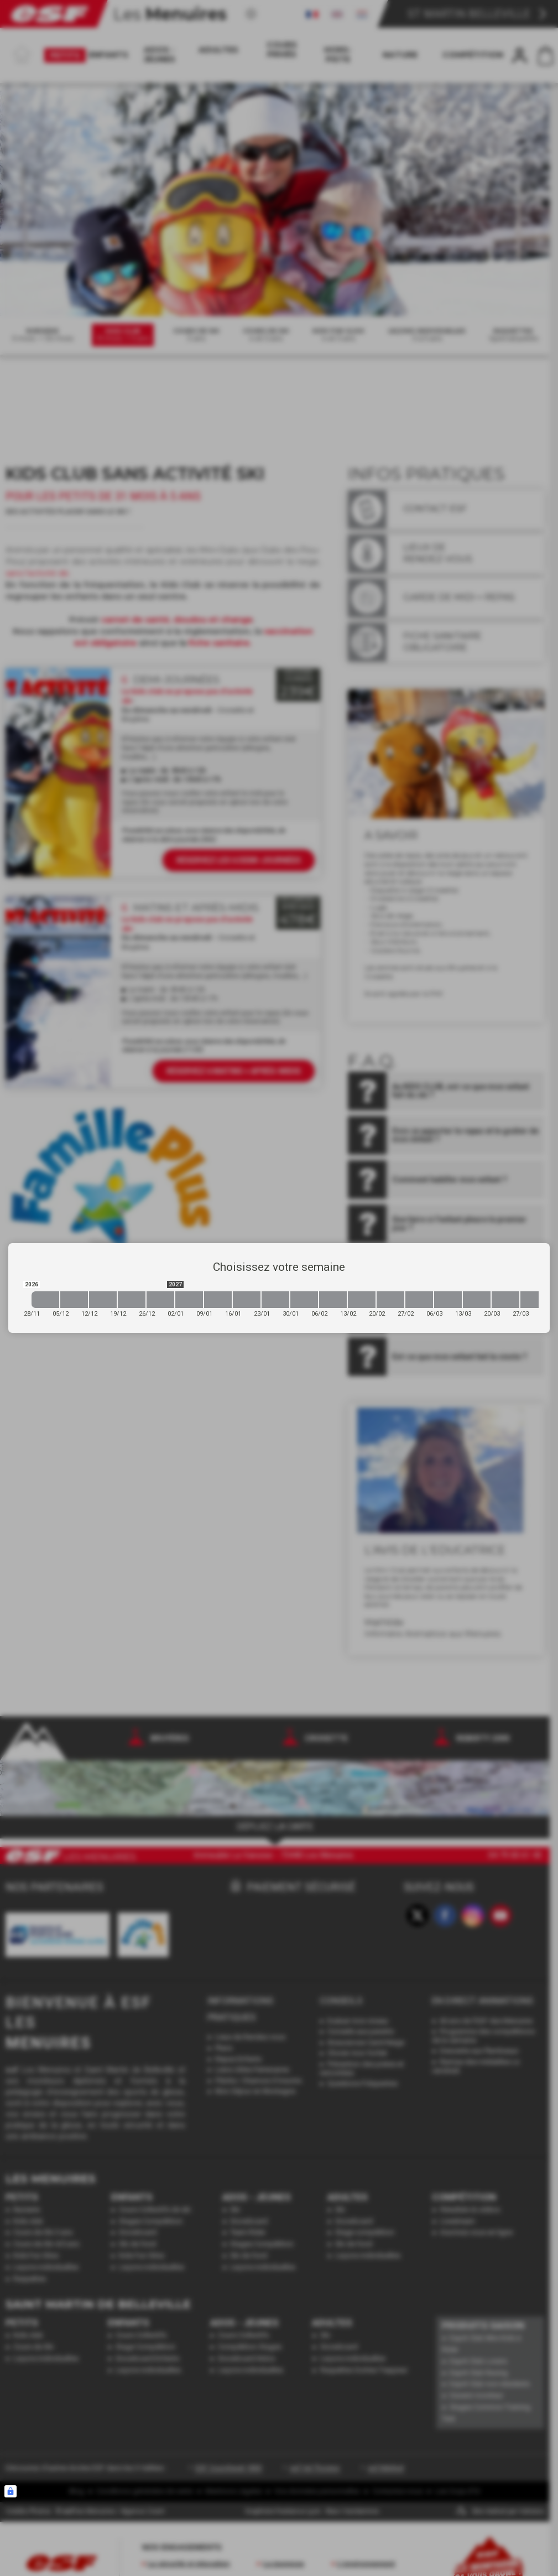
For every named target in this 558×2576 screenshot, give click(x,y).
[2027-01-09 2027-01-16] (218, 1299)
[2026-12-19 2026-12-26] (131, 1299)
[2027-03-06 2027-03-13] (448, 1299)
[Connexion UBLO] (10, 2491)
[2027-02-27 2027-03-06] (419, 1299)
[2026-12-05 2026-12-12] (74, 1299)
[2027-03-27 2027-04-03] (534, 1299)
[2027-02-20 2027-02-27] (390, 1299)
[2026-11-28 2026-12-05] (45, 1299)
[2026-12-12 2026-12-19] (103, 1299)
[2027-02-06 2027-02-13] (333, 1299)
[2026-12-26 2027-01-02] (160, 1299)
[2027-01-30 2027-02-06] (304, 1299)
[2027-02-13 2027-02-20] (362, 1299)
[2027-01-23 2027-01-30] (275, 1299)
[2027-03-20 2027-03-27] (505, 1299)
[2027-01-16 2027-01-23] (246, 1299)
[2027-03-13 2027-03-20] (477, 1299)
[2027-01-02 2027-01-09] (189, 1299)
